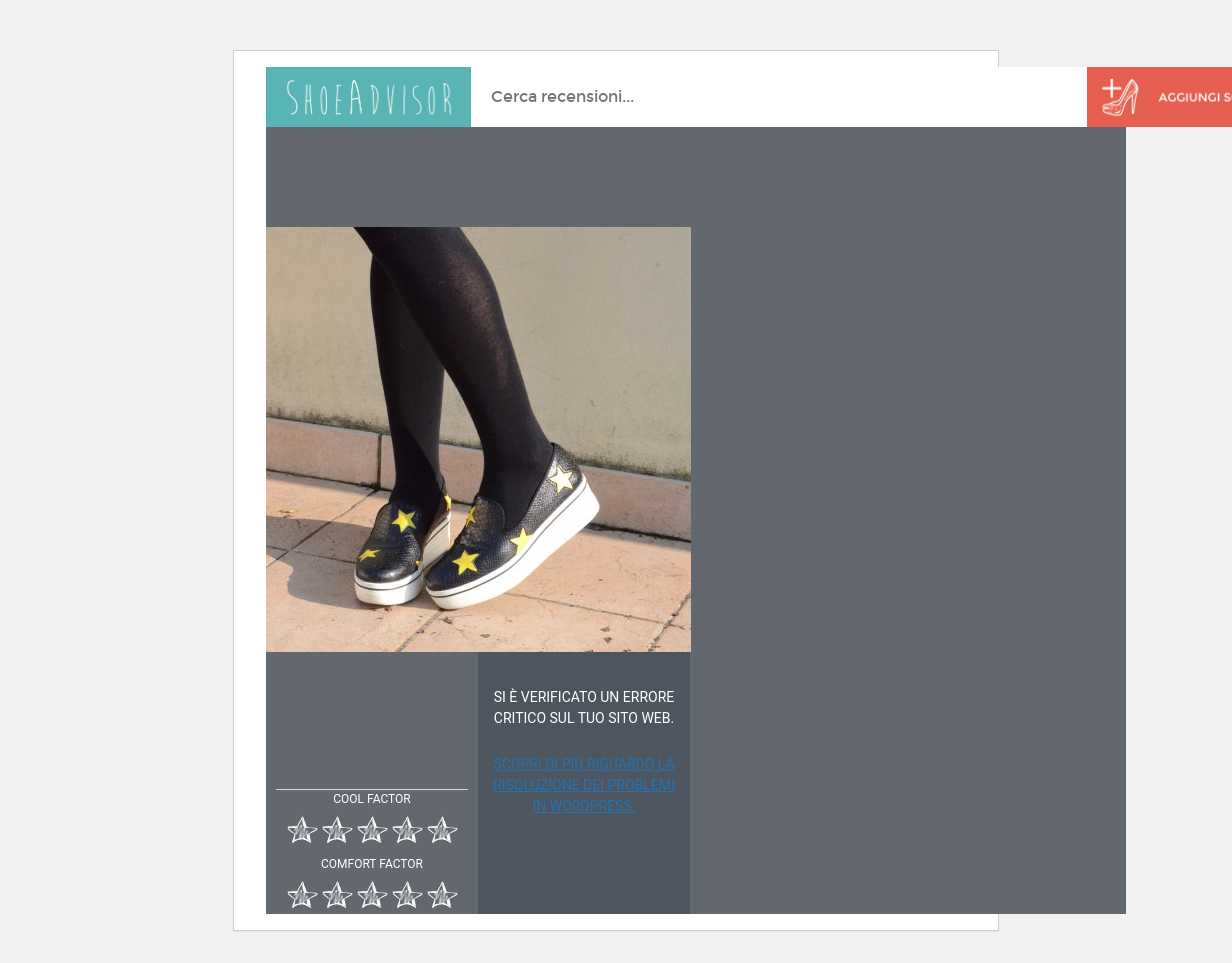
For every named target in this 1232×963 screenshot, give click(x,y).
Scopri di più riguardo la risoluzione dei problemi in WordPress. (584, 785)
